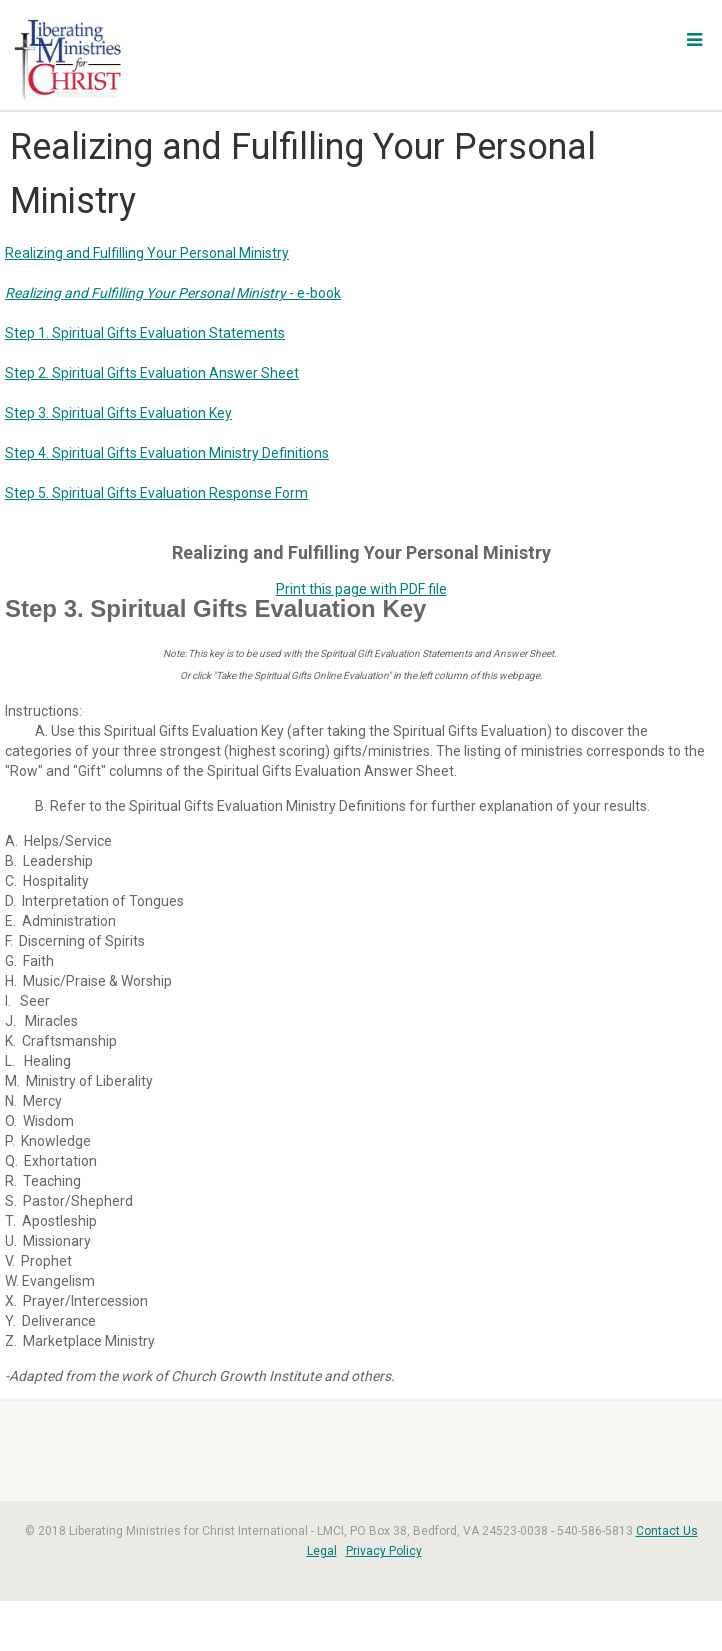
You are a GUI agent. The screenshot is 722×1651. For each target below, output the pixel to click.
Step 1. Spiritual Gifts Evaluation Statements (145, 333)
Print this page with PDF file (361, 589)
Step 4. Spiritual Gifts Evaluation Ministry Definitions (167, 453)
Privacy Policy (384, 1551)
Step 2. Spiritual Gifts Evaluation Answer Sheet (152, 373)
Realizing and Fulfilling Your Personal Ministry (147, 253)
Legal (322, 1551)
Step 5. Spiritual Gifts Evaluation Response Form (156, 493)
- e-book (173, 293)
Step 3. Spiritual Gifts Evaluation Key (118, 413)
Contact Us (667, 1531)
